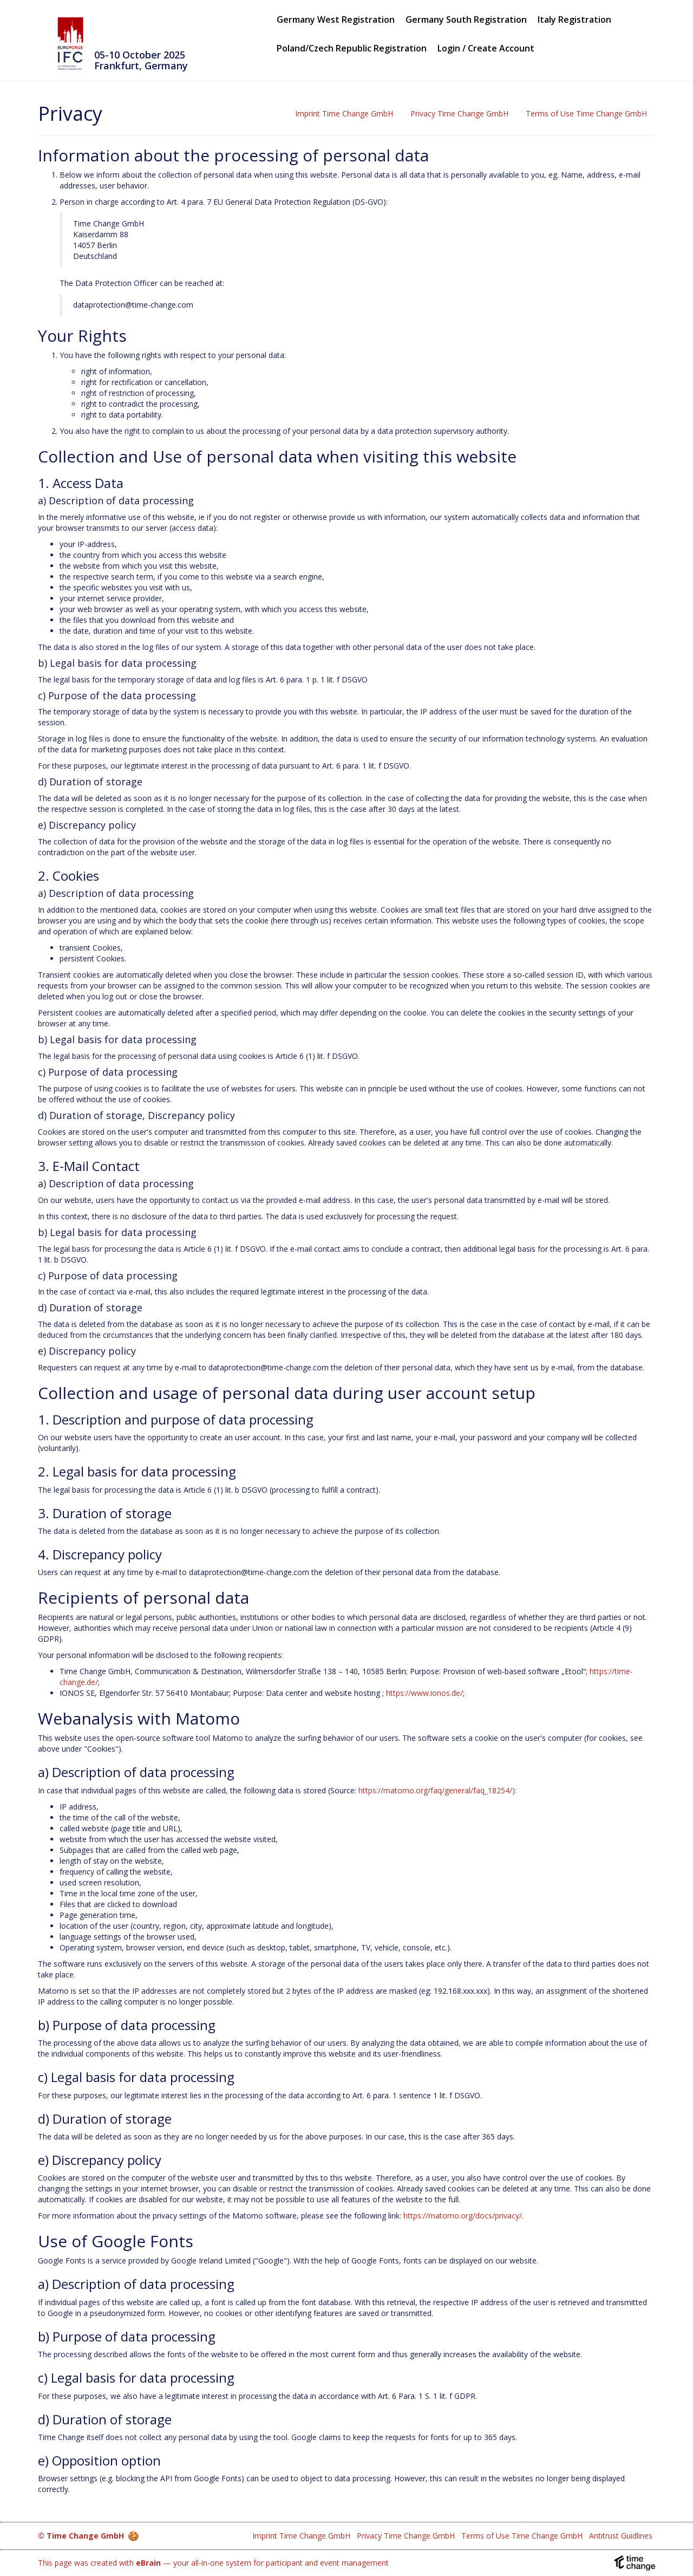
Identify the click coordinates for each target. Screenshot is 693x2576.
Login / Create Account (485, 48)
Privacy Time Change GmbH (459, 113)
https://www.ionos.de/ (424, 1693)
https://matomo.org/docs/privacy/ (462, 2215)
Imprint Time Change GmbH (344, 113)
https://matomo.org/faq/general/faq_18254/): (437, 1790)
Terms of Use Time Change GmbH (586, 113)
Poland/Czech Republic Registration (352, 48)
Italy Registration (574, 19)
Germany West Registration (336, 19)
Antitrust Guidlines (620, 2536)
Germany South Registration (466, 19)
